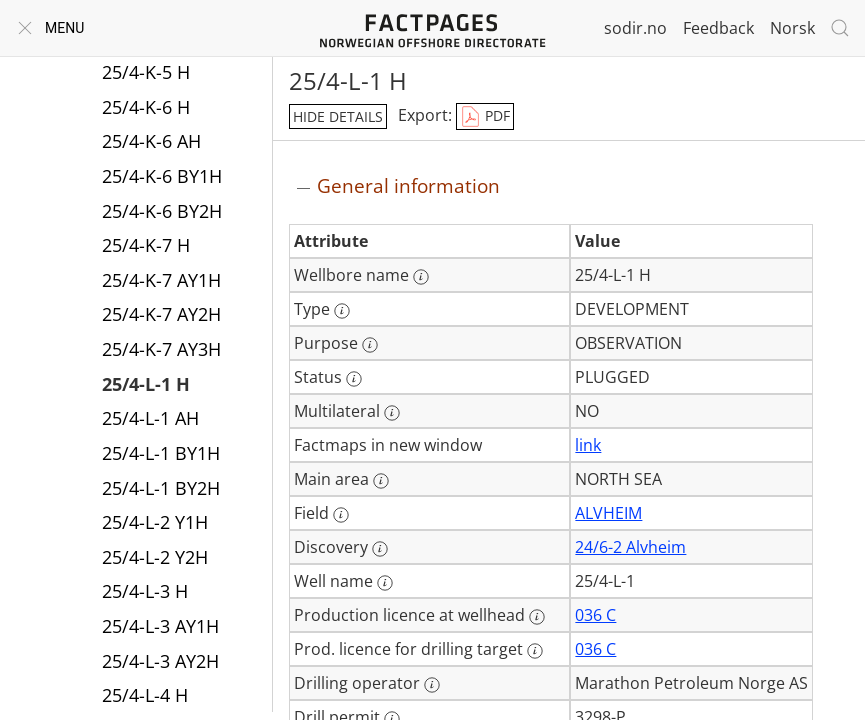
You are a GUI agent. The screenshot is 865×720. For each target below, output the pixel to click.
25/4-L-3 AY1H (160, 626)
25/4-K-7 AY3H (161, 349)
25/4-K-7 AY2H (161, 314)
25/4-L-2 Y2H (155, 557)
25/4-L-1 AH (150, 418)
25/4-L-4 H (145, 695)
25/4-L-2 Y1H (155, 522)
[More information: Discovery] (380, 549)
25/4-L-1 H (146, 384)
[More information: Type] (342, 311)
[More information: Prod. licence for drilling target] (535, 651)
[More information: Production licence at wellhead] (537, 617)
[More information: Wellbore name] (421, 277)
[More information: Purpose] (370, 345)
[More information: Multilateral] (392, 413)
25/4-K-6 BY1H (162, 176)
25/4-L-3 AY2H (160, 661)
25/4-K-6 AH (151, 141)
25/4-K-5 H (146, 72)
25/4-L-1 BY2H (161, 488)
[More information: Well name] (385, 583)
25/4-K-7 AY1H (161, 280)
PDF (485, 117)
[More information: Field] (341, 515)
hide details (338, 116)
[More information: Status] (354, 379)
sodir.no (635, 28)
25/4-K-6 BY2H (162, 211)
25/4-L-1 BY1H (161, 453)
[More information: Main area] (381, 481)
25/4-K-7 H (146, 245)
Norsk (792, 28)
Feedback (718, 28)
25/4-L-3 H (145, 591)
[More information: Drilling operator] (432, 685)
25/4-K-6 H (146, 107)
